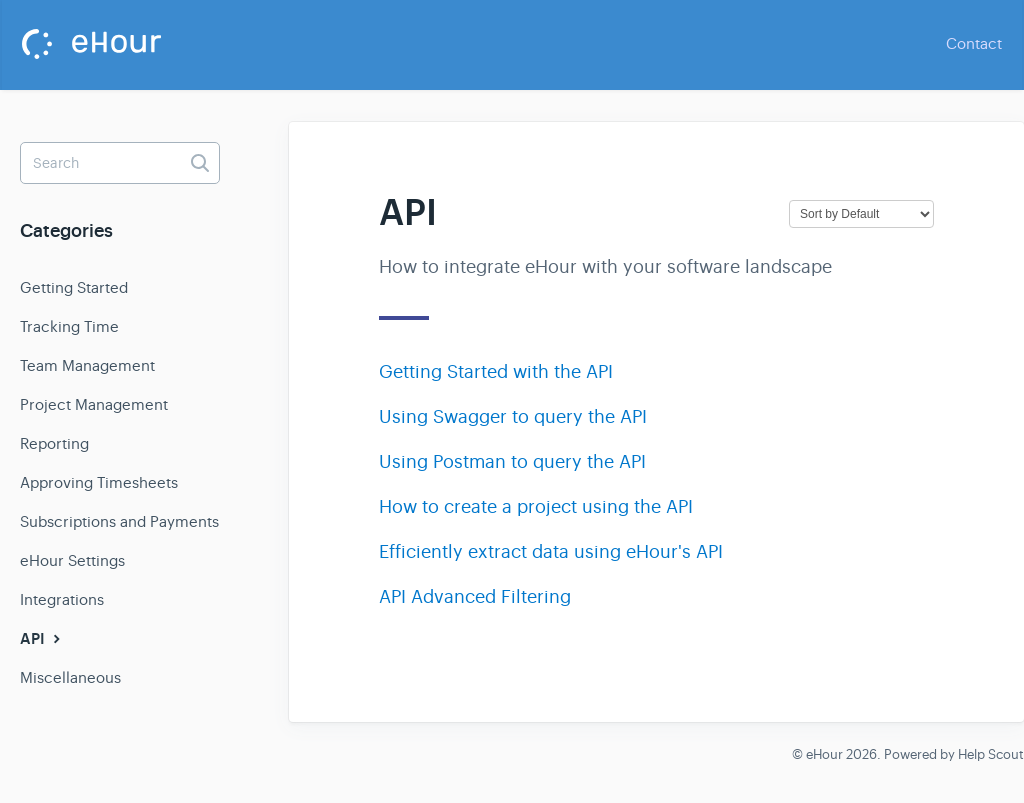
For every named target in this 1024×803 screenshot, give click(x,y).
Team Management (87, 365)
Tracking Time (69, 326)
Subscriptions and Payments (119, 521)
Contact (974, 43)
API (42, 639)
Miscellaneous (70, 677)
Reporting (54, 443)
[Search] (120, 163)
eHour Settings (72, 560)
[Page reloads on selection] (861, 214)
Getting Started (74, 287)
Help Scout (991, 754)
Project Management (94, 404)
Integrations (62, 599)
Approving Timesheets (99, 482)
